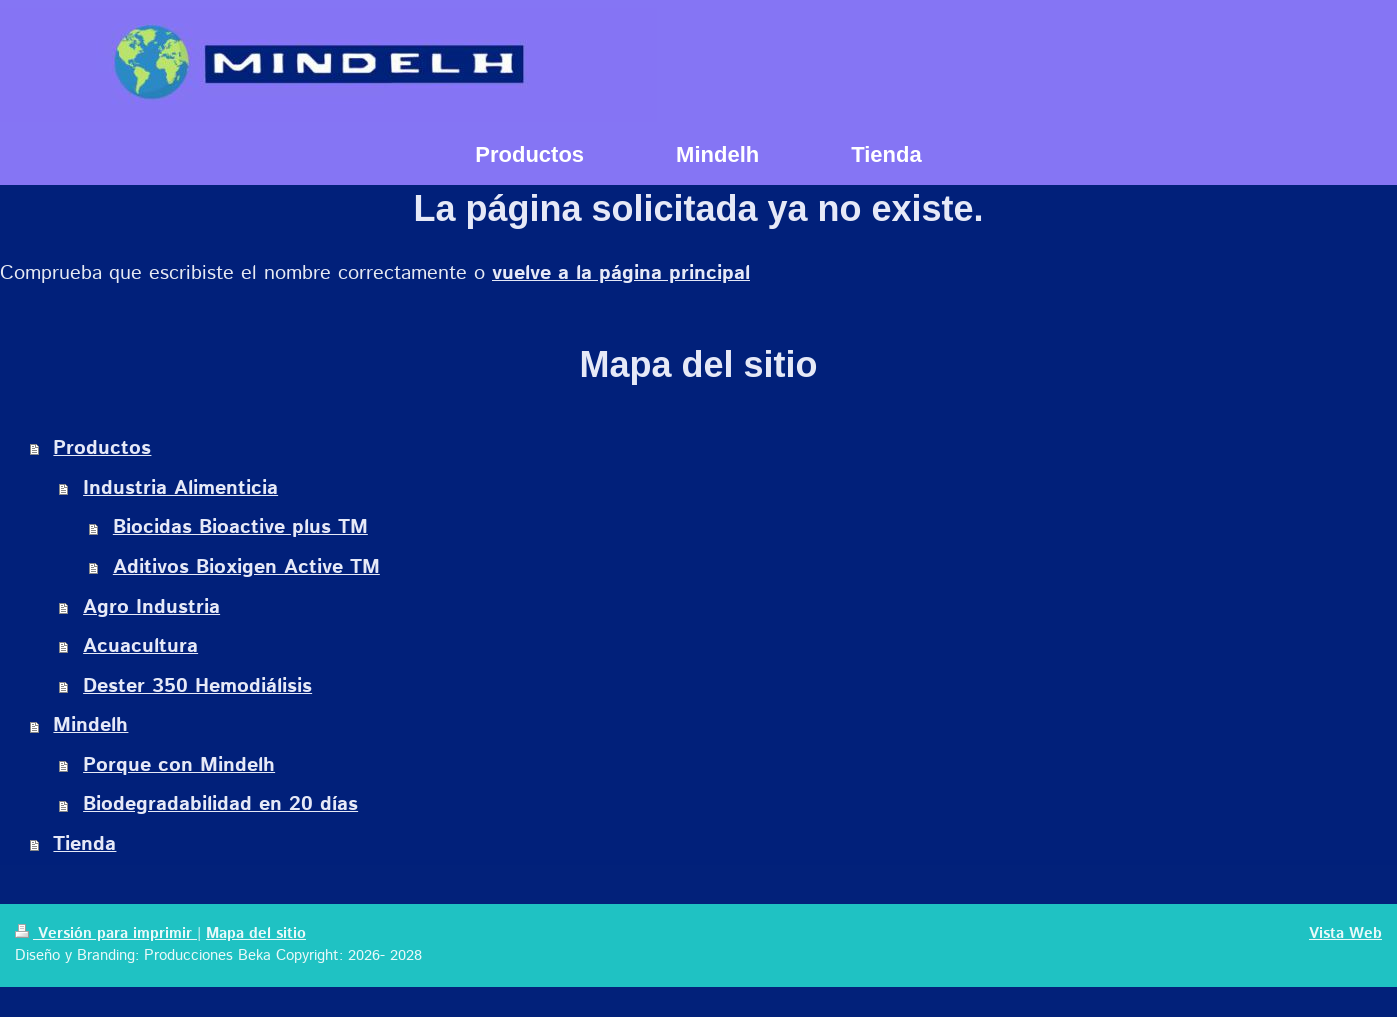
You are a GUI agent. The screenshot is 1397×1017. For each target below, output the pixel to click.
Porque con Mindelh (179, 765)
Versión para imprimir (106, 934)
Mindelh (90, 725)
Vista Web (1345, 934)
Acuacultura (140, 646)
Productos (102, 448)
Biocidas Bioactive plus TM (240, 527)
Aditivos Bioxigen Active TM (246, 567)
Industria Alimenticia (180, 488)
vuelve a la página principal (621, 273)
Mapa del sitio (256, 934)
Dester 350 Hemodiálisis (197, 686)
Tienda (84, 844)
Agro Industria (151, 607)
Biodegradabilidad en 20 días (220, 804)
